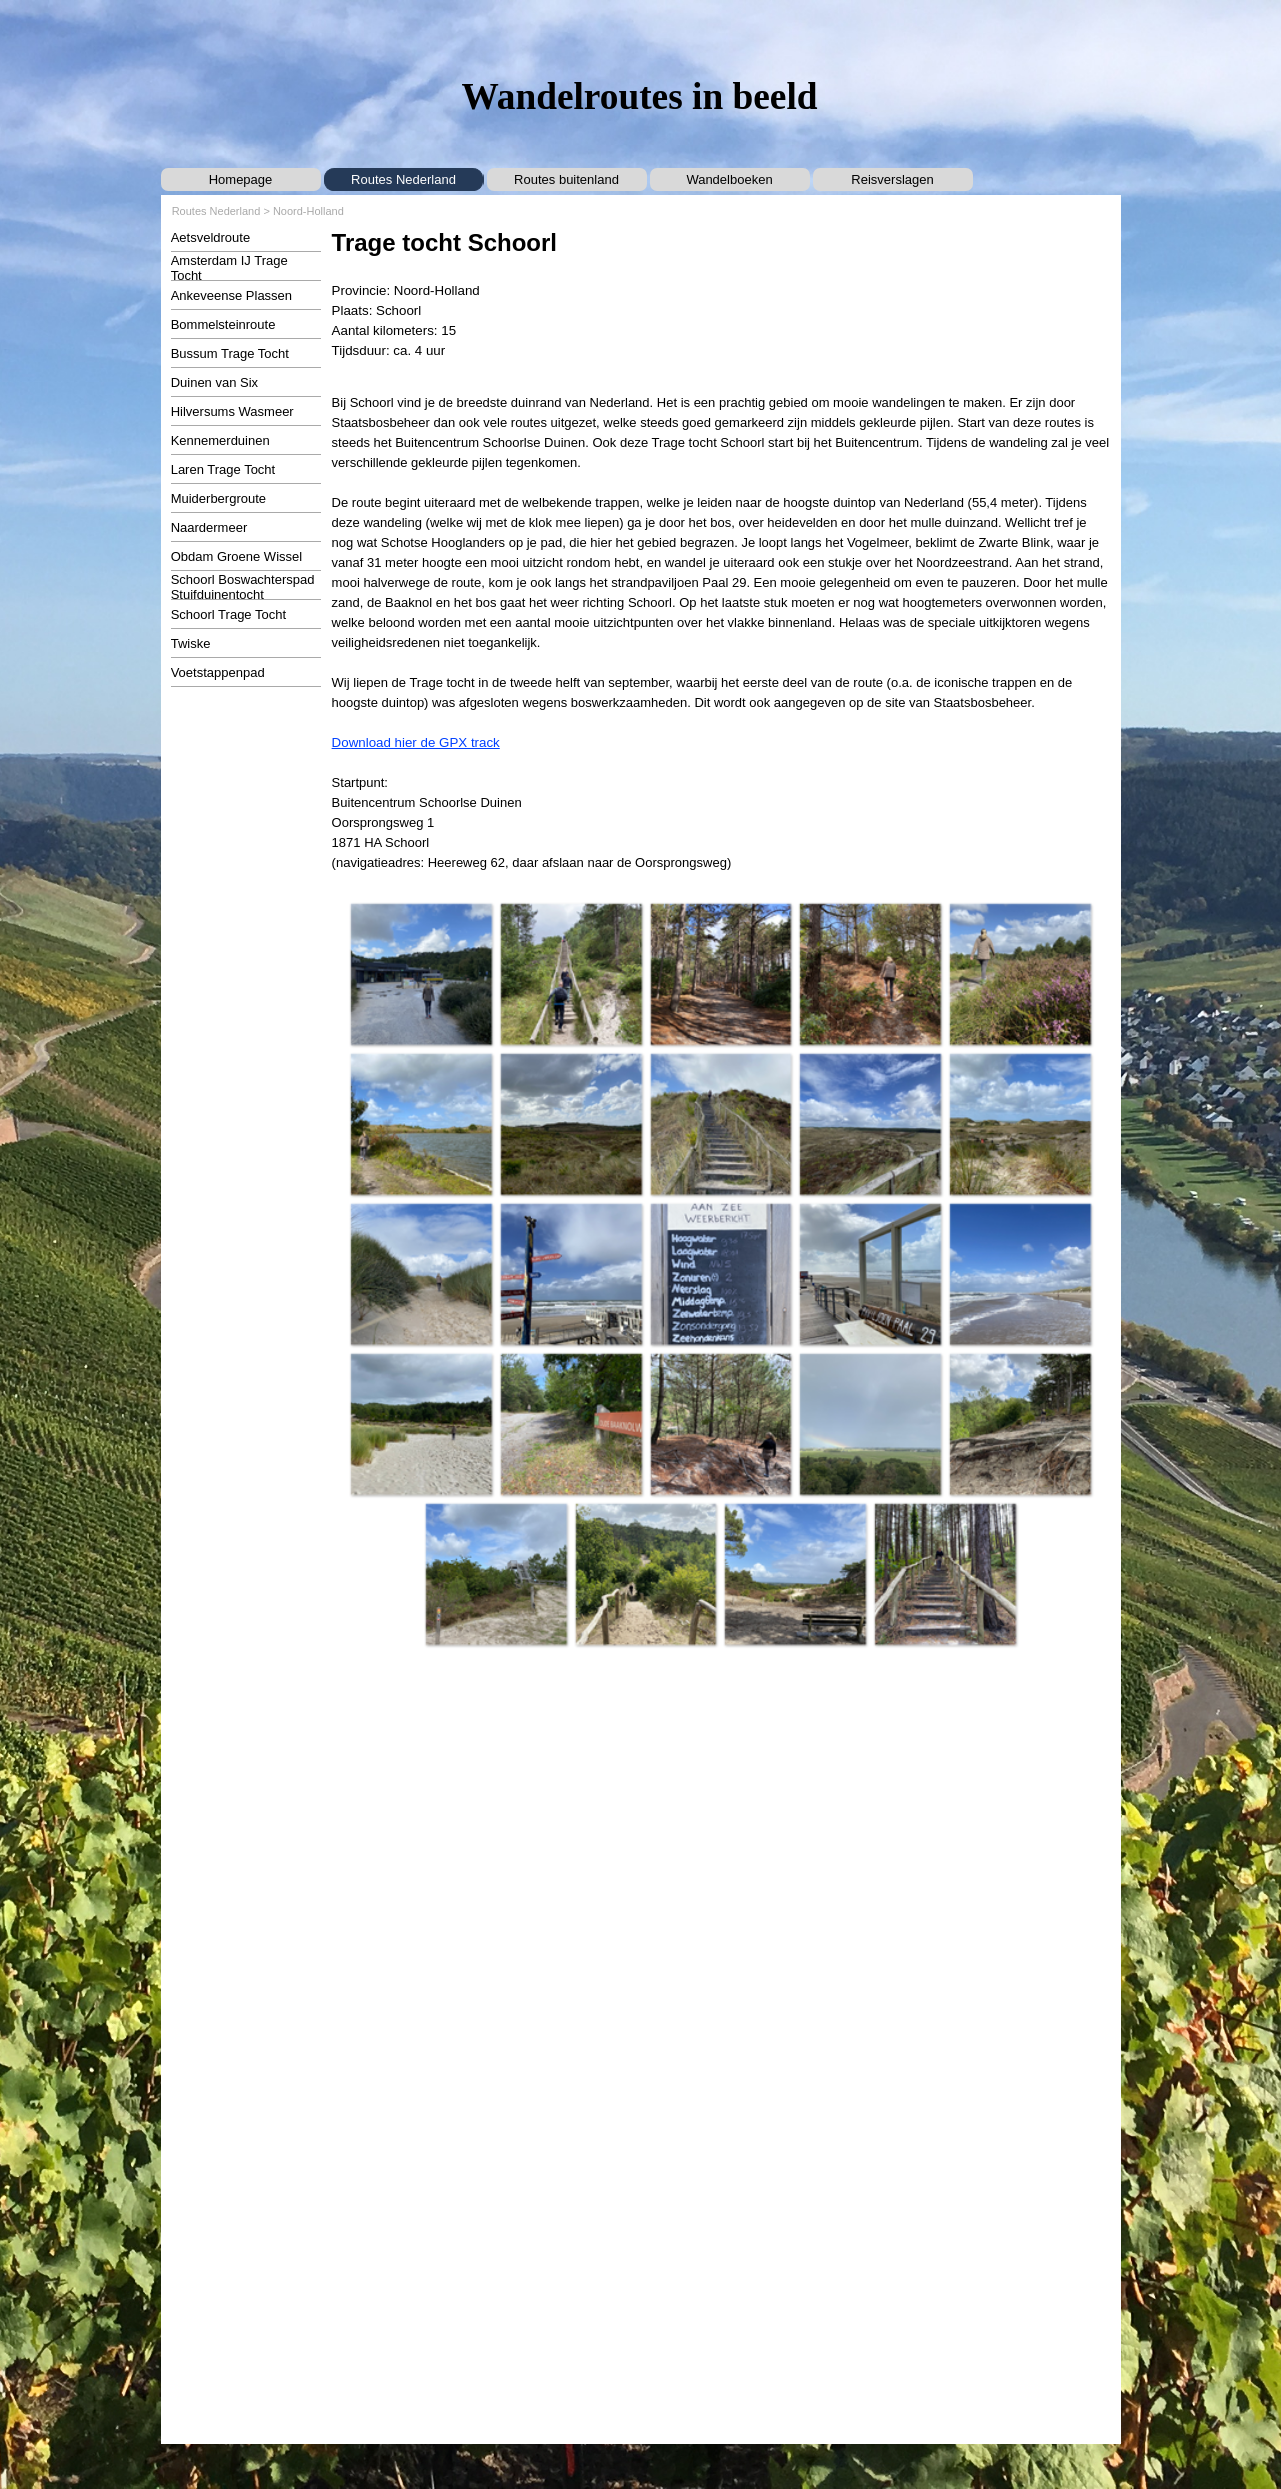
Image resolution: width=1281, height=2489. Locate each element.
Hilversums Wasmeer (232, 411)
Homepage (241, 179)
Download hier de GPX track (416, 742)
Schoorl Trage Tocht (228, 614)
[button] (421, 974)
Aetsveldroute (211, 237)
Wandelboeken (729, 179)
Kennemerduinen (220, 440)
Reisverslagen (892, 179)
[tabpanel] (721, 293)
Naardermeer (209, 527)
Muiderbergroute (218, 498)
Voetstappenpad (218, 672)
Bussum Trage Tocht (230, 353)
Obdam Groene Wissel (237, 556)
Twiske (191, 643)
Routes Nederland (403, 179)
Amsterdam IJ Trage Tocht (229, 268)
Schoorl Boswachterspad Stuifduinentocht (243, 587)
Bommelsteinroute (223, 324)
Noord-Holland (308, 211)
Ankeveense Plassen (231, 295)
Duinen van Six (214, 382)
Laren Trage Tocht (223, 469)
